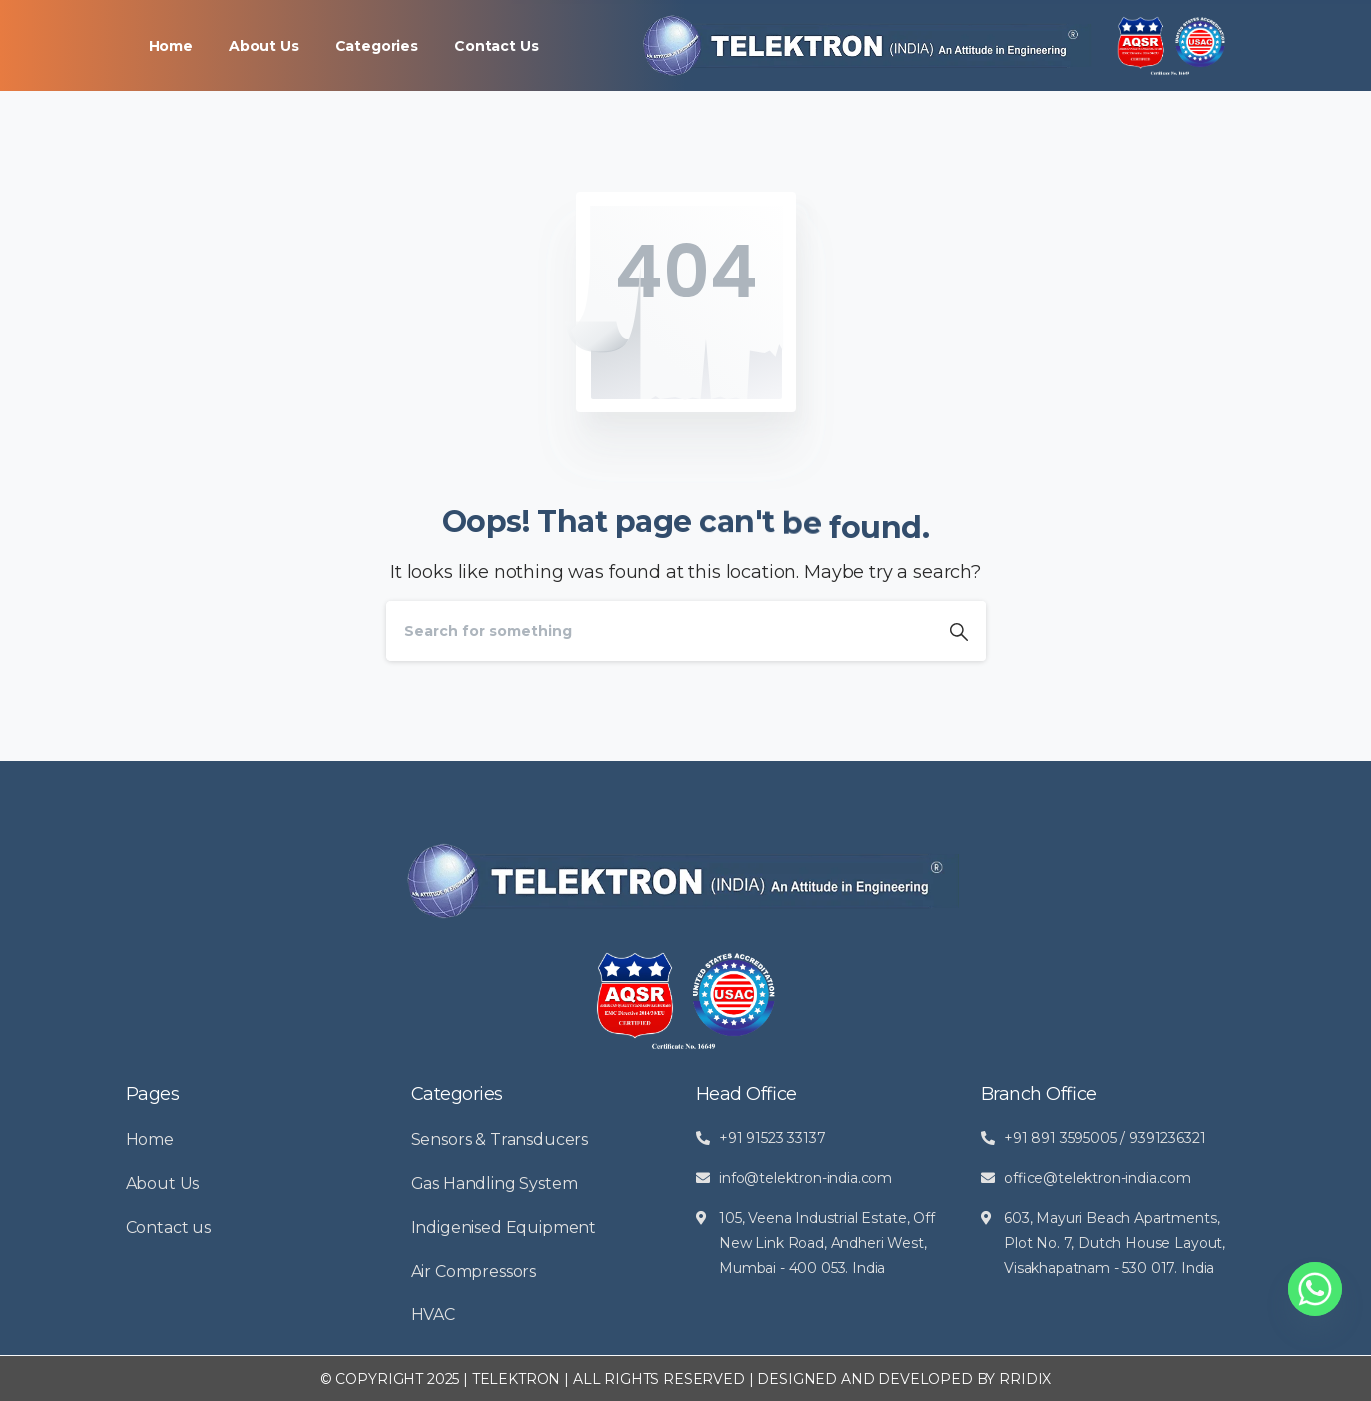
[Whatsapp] (1315, 1289)
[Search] (659, 631)
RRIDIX (1025, 1379)
